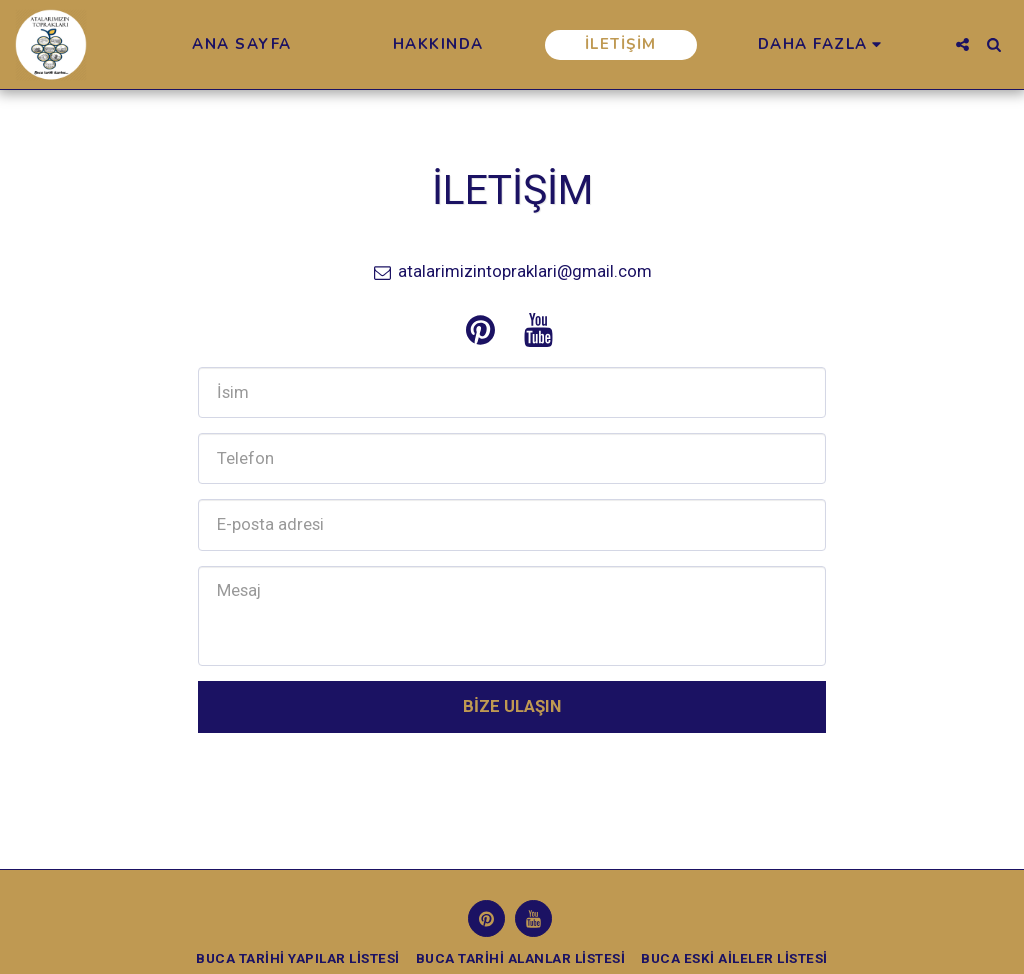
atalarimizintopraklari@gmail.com (512, 271)
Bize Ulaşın (512, 706)
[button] (962, 44)
